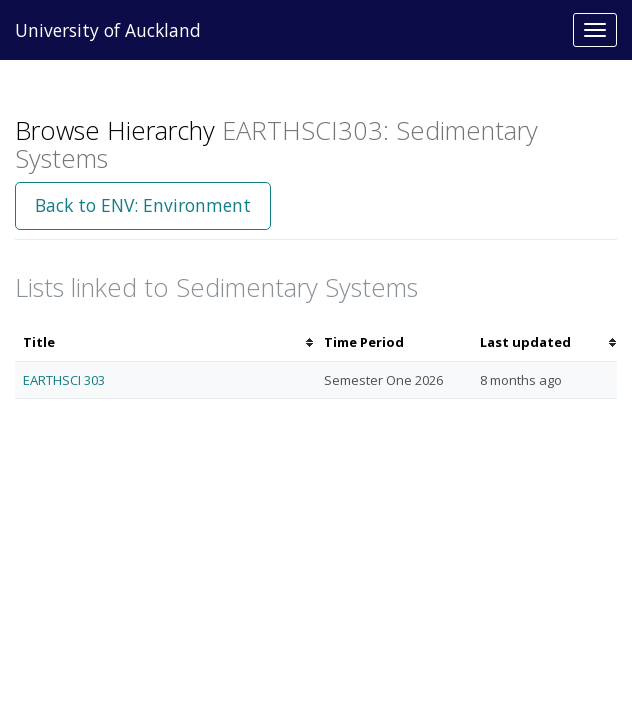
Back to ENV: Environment (143, 205)
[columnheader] (165, 342)
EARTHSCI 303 (64, 380)
